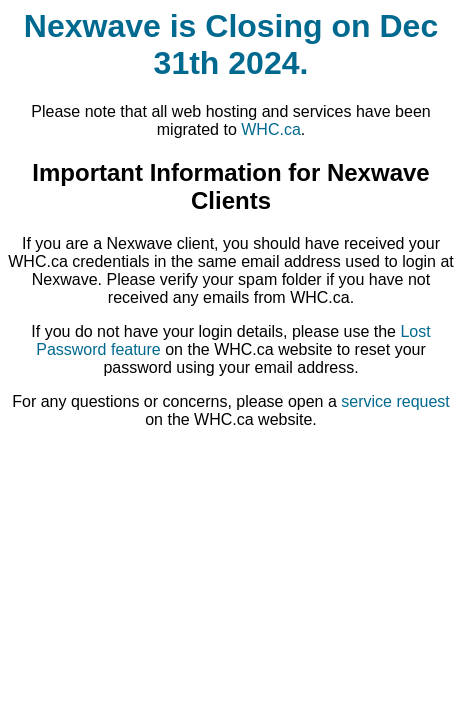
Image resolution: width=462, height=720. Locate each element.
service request (395, 401)
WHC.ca (271, 129)
